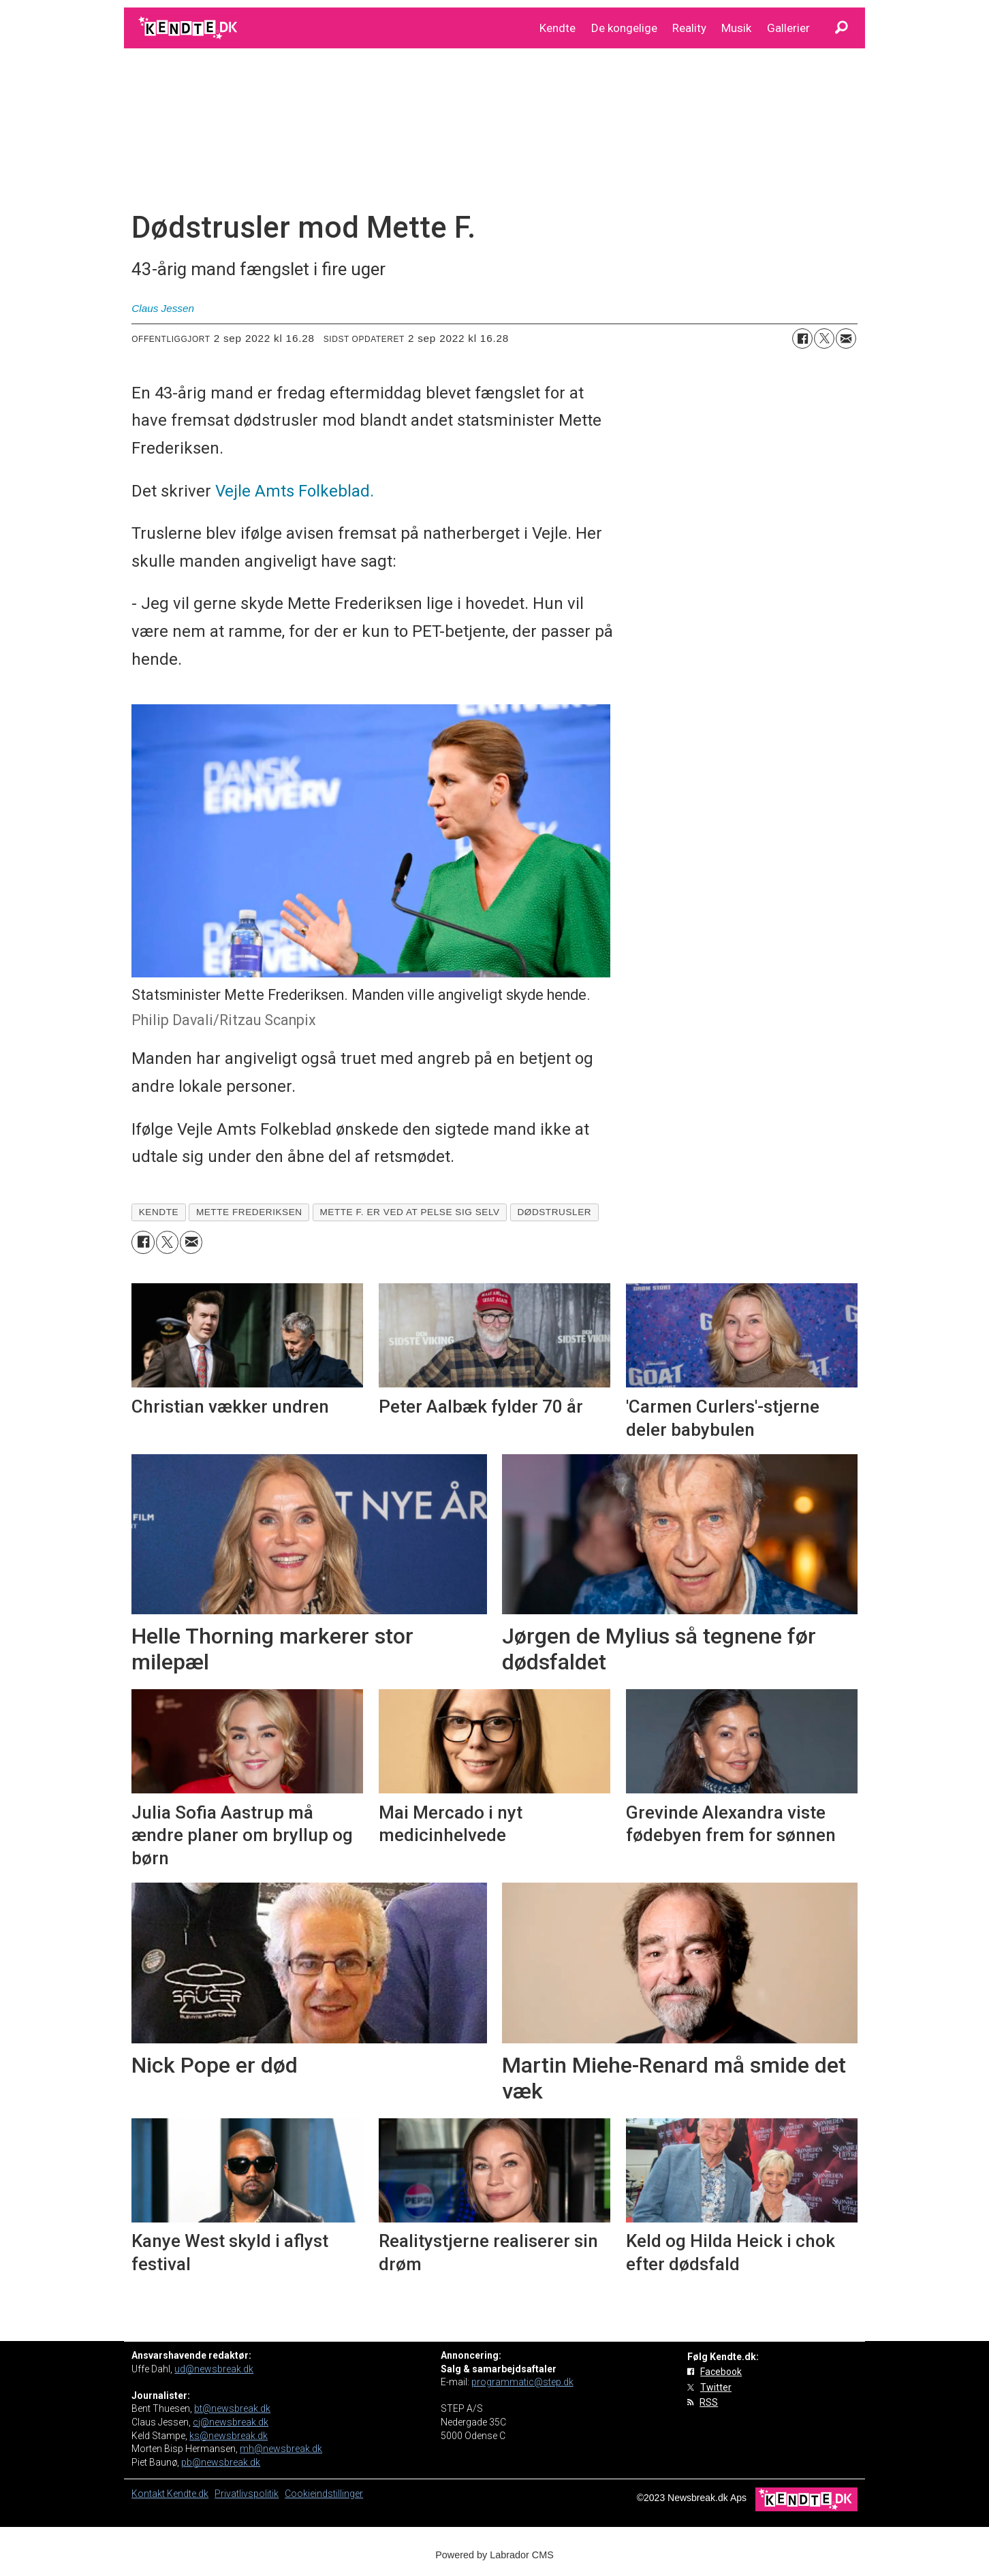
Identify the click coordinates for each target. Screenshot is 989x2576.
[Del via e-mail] (846, 338)
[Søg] (841, 27)
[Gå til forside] (189, 28)
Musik (736, 28)
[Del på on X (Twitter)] (824, 338)
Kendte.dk (187, 2493)
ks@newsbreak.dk (228, 2435)
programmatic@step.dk (522, 2381)
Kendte (557, 28)
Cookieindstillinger (324, 2493)
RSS (709, 2402)
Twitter (716, 2387)
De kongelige (624, 28)
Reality (689, 28)
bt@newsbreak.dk (232, 2408)
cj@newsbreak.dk (230, 2422)
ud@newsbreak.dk (213, 2368)
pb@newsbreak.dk (220, 2462)
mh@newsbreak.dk (281, 2448)
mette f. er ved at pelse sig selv (409, 1212)
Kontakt (149, 2493)
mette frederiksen (249, 1212)
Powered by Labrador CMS (494, 2554)
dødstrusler (554, 1212)
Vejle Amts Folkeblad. (294, 491)
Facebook (721, 2371)
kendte (158, 1212)
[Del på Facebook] (802, 338)
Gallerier (788, 28)
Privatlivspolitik (247, 2493)
